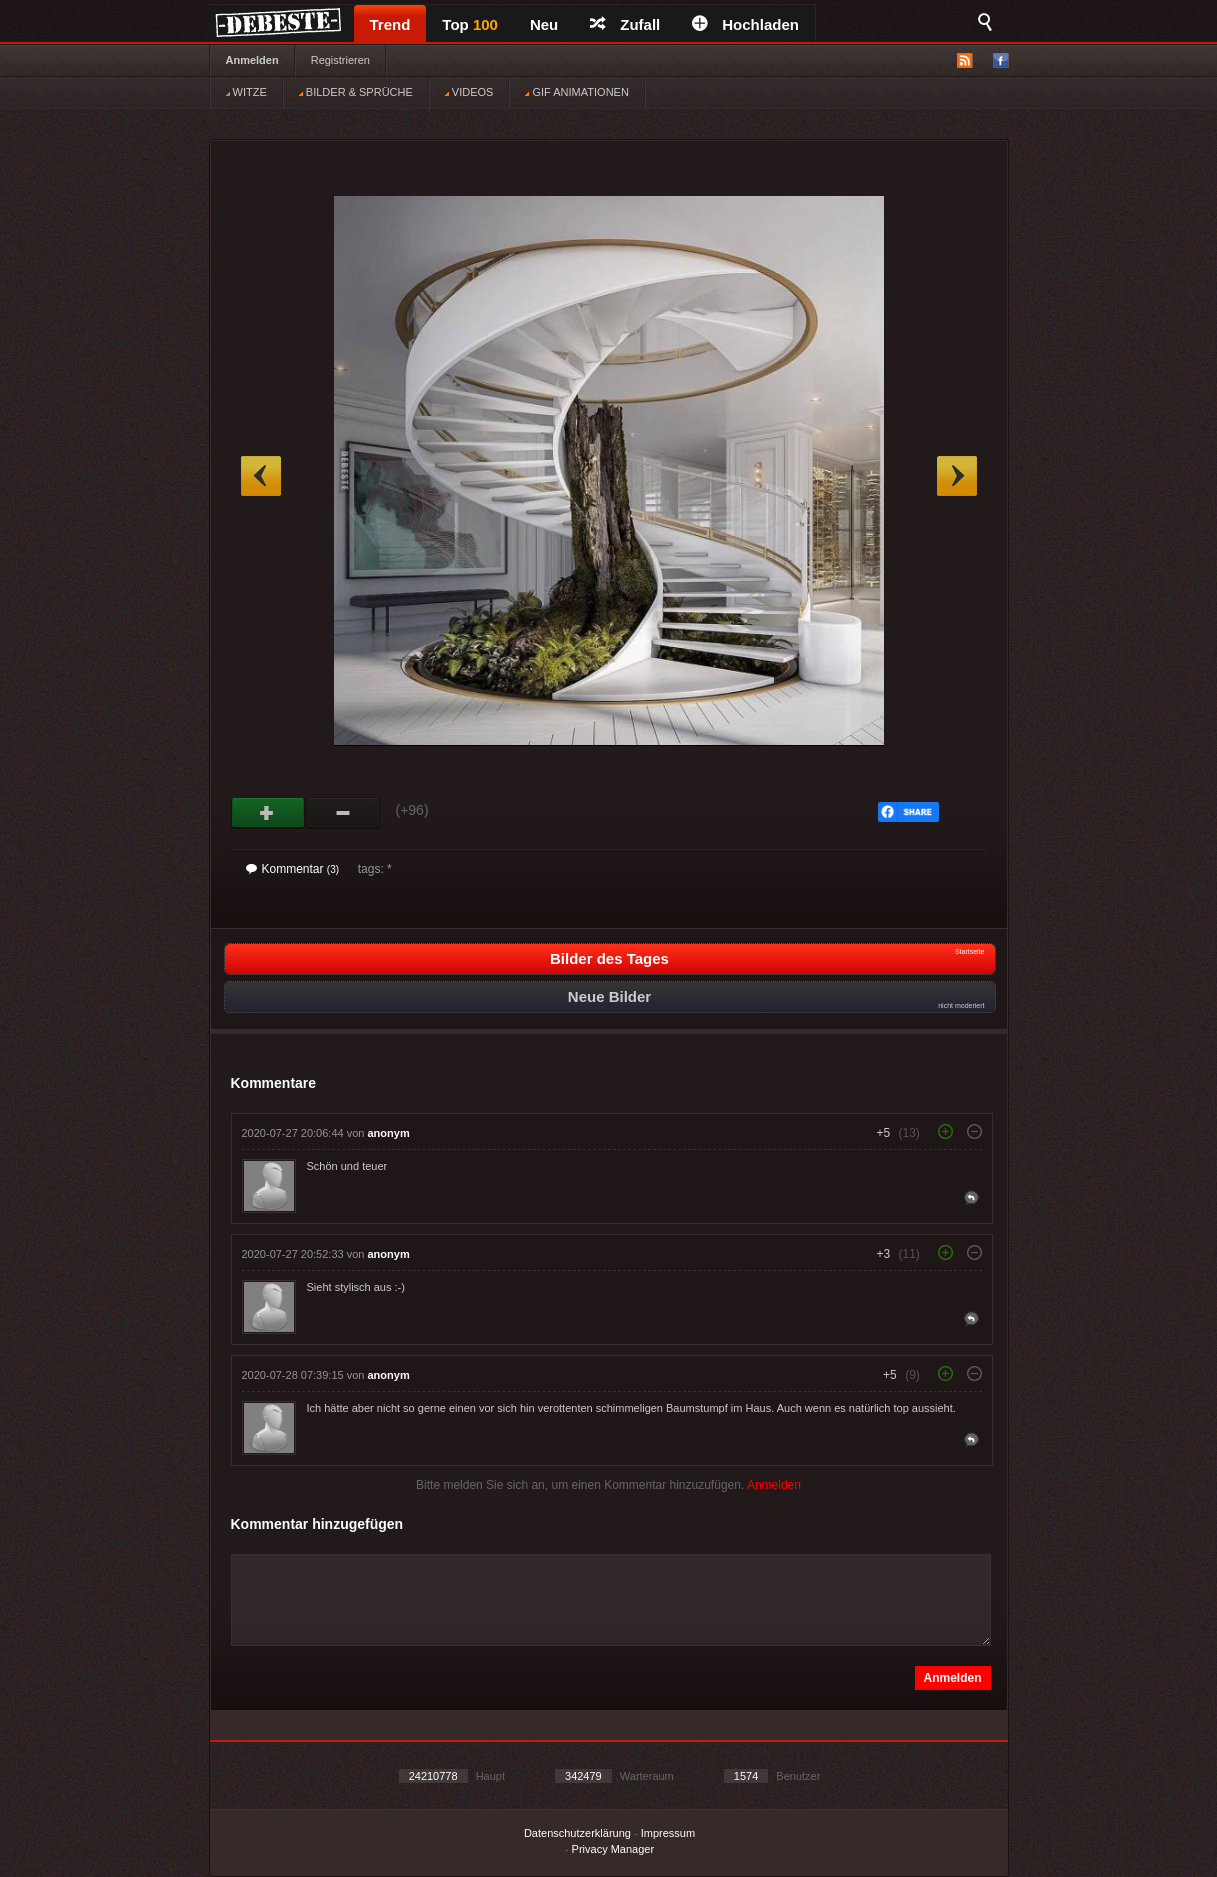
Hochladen (745, 24)
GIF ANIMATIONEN (576, 92)
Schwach (343, 813)
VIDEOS (469, 92)
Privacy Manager (613, 1849)
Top (470, 24)
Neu (544, 24)
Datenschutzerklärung (577, 1833)
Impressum (668, 1833)
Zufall (625, 24)
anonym (389, 1133)
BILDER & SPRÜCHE (356, 92)
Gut (268, 813)
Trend (390, 24)
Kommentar (293, 869)
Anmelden (252, 60)
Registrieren (340, 60)
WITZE (246, 92)
